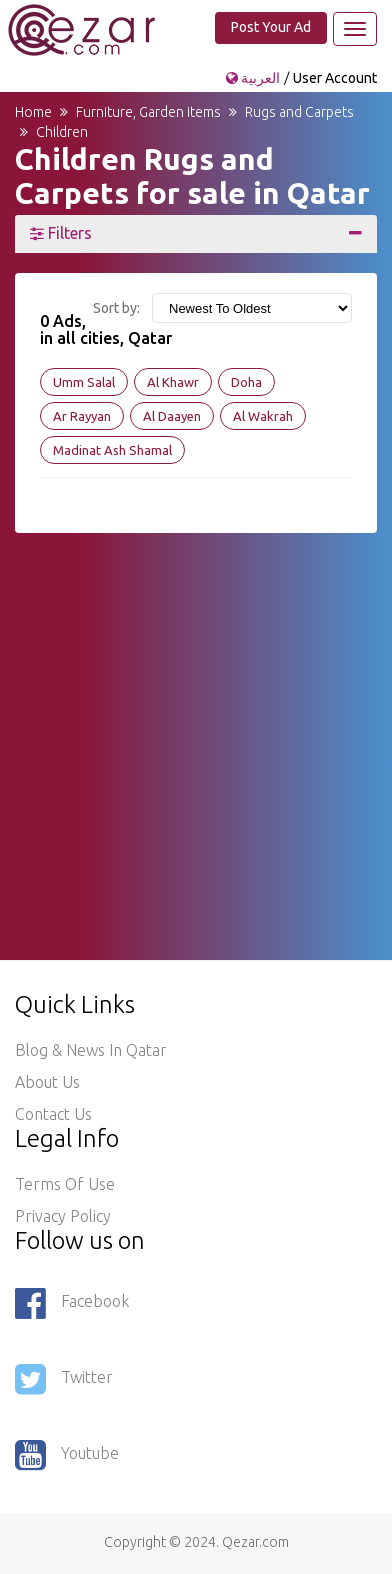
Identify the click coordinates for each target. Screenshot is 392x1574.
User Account (335, 78)
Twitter (64, 1379)
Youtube (67, 1455)
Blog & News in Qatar (91, 1050)
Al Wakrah (263, 416)
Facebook (72, 1303)
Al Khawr (173, 382)
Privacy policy (63, 1216)
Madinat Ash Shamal (112, 450)
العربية (254, 78)
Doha (246, 382)
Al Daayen (172, 416)
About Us (47, 1082)
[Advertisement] (196, 729)
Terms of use (65, 1184)
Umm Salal (84, 382)
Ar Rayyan (82, 416)
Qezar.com (255, 1542)
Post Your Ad (271, 27)
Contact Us (53, 1114)
